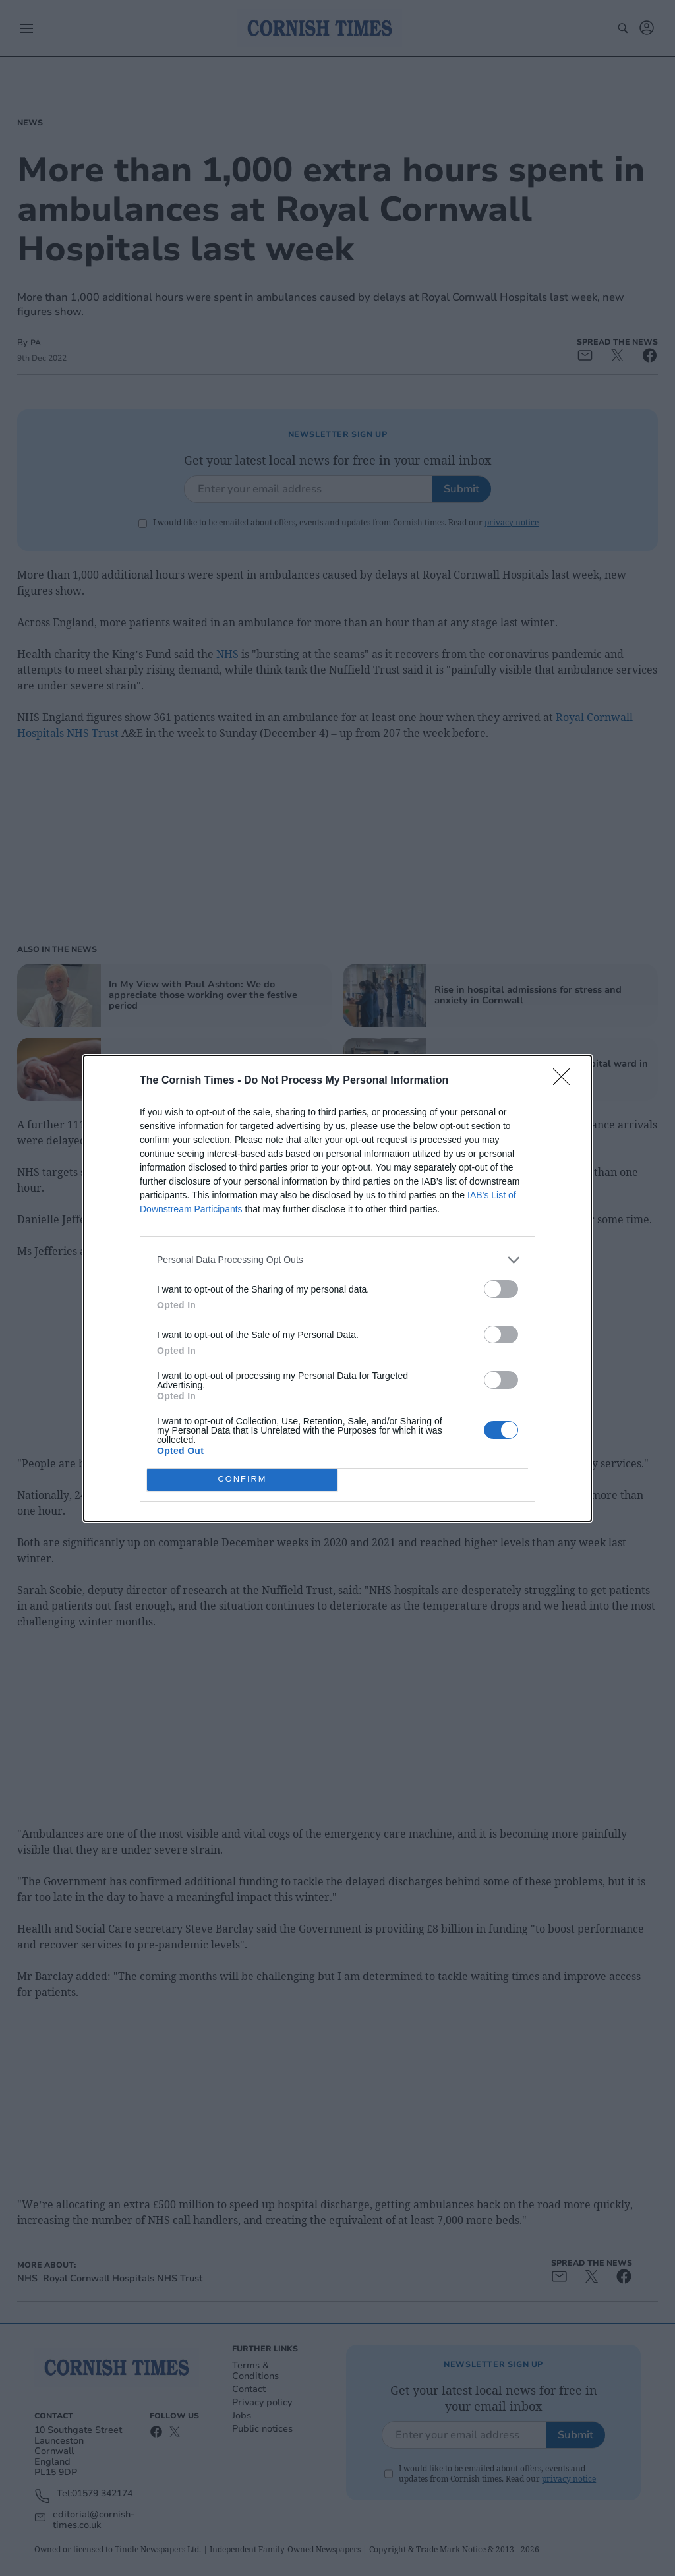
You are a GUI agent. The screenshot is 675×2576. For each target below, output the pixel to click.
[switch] (501, 1289)
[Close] (565, 1081)
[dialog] (337, 1288)
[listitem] (337, 1260)
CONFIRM (242, 1479)
